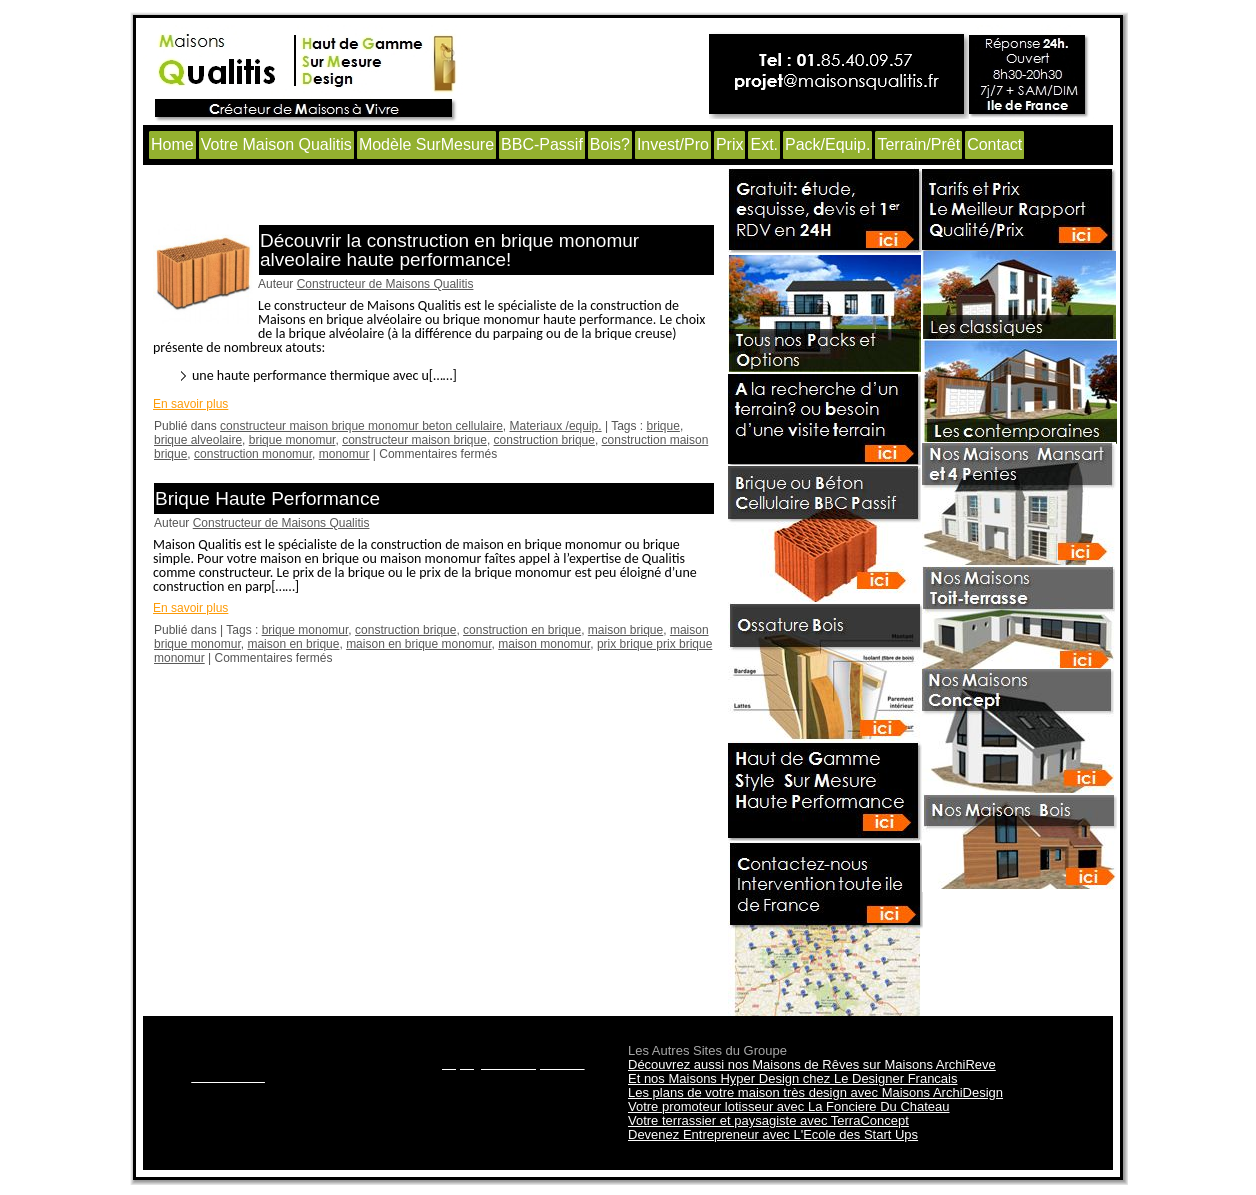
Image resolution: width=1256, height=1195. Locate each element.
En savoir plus (190, 404)
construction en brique (522, 630)
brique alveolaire (198, 440)
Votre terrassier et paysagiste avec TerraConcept (768, 1120)
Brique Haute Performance (267, 498)
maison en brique (293, 644)
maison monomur (544, 644)
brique (663, 426)
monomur (344, 454)
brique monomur (292, 440)
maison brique (625, 630)
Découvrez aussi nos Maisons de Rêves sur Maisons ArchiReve (812, 1064)
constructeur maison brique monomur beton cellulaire (361, 426)
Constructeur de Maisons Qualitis (385, 284)
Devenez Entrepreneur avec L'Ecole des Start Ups (773, 1134)
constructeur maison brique (414, 440)
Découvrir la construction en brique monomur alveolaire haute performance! (449, 250)
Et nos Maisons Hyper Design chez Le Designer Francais (792, 1078)
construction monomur (253, 454)
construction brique (544, 440)
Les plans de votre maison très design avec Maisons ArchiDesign (815, 1092)
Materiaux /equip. (556, 426)
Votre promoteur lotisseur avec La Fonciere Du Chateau (789, 1106)
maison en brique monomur (418, 644)
